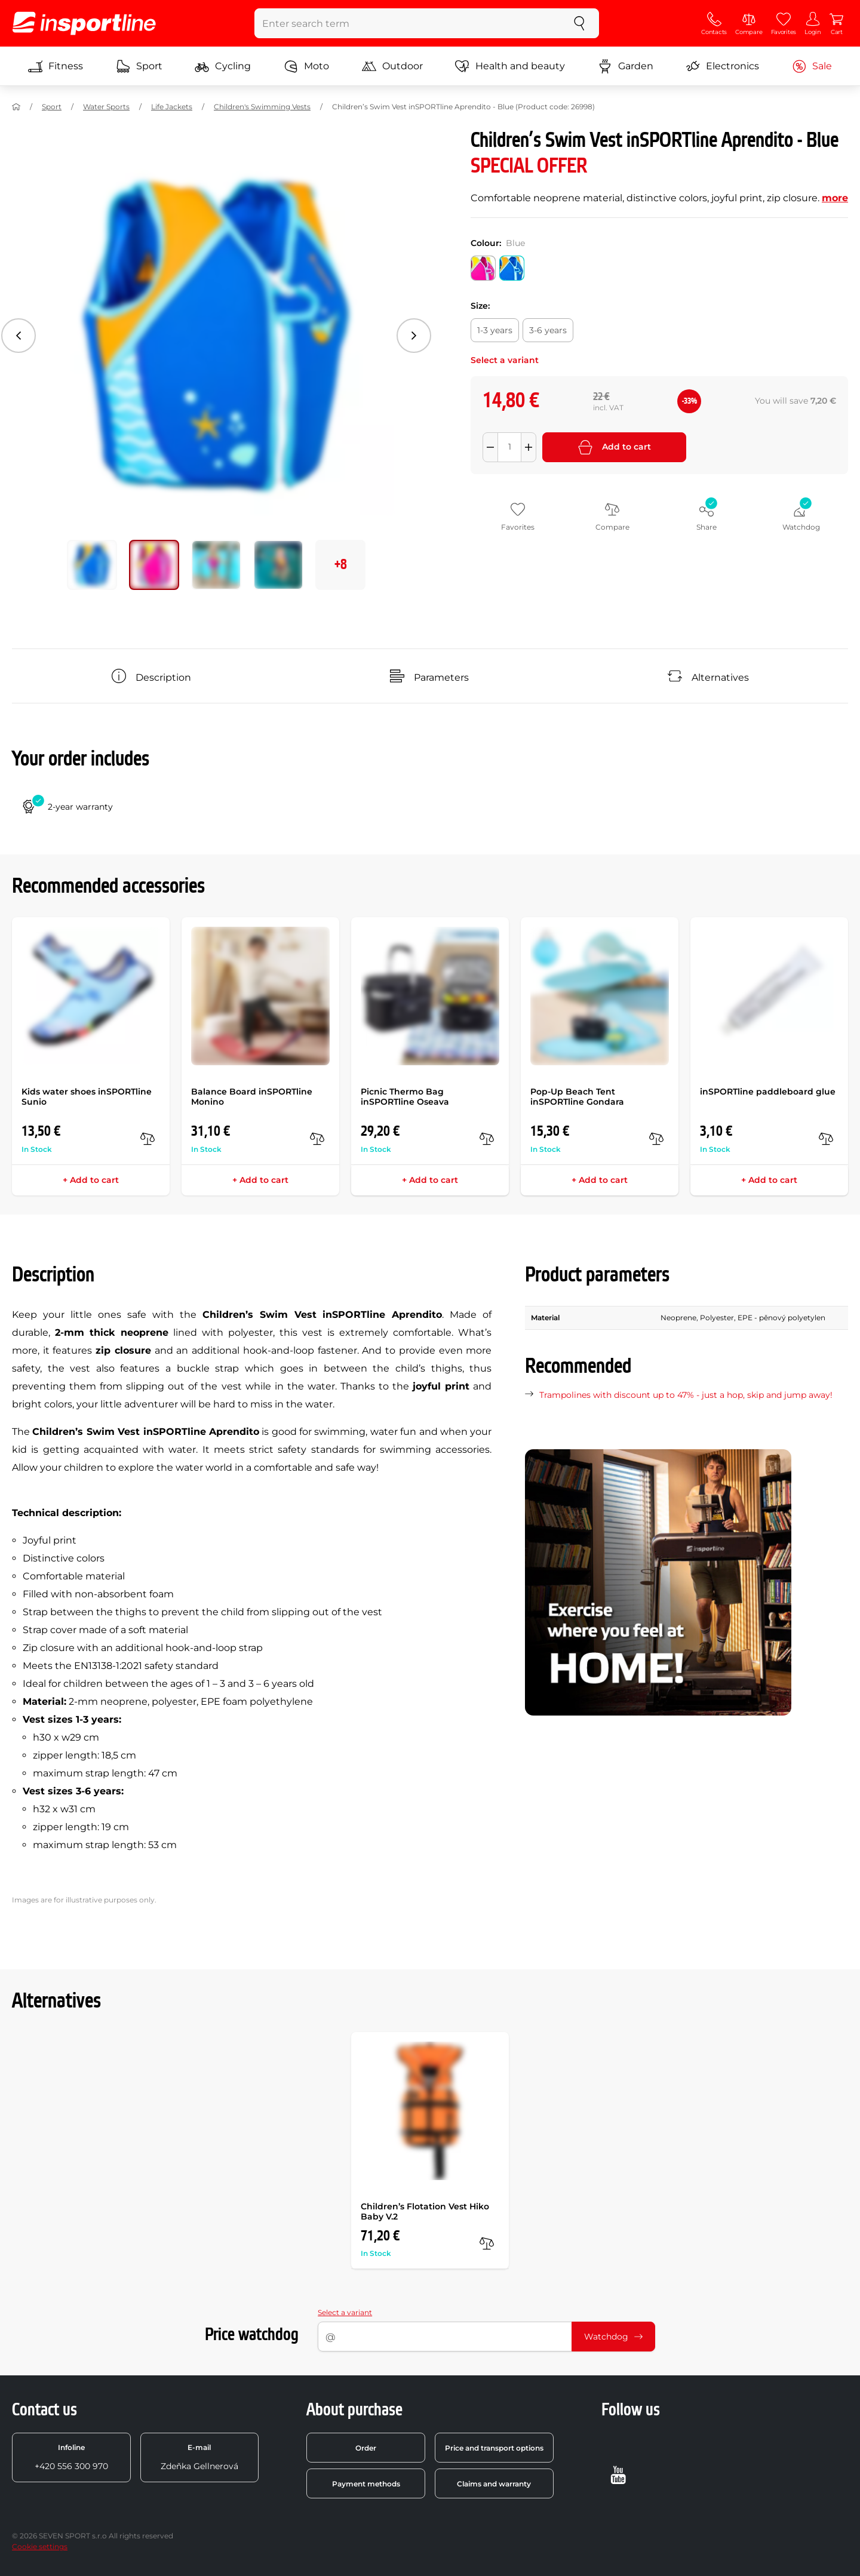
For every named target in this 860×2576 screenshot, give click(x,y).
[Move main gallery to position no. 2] (216, 565)
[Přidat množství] (528, 447)
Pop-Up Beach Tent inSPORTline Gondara (577, 1096)
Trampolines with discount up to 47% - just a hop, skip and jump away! (686, 1395)
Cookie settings (39, 2546)
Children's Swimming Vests (262, 106)
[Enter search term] (407, 23)
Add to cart (614, 447)
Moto (306, 66)
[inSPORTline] (84, 23)
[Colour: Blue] (511, 268)
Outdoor (392, 66)
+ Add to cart (91, 1180)
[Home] (16, 107)
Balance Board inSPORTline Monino (251, 1096)
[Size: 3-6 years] (548, 330)
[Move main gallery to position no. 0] (92, 565)
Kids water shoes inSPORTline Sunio (87, 1096)
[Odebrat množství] (490, 447)
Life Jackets (171, 106)
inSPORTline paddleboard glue (768, 1091)
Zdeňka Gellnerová (199, 2457)
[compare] (147, 1139)
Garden (625, 66)
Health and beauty (510, 66)
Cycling (223, 66)
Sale (812, 66)
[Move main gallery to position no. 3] (278, 565)
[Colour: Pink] (483, 268)
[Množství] (509, 447)
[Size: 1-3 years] (495, 330)
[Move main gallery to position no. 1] (154, 565)
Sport (139, 66)
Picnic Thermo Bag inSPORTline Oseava (405, 1096)
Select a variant (345, 2312)
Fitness (55, 66)
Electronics (722, 66)
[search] (579, 23)
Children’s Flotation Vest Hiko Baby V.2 (425, 2211)
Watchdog (613, 2336)
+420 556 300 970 (71, 2457)
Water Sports (106, 106)
